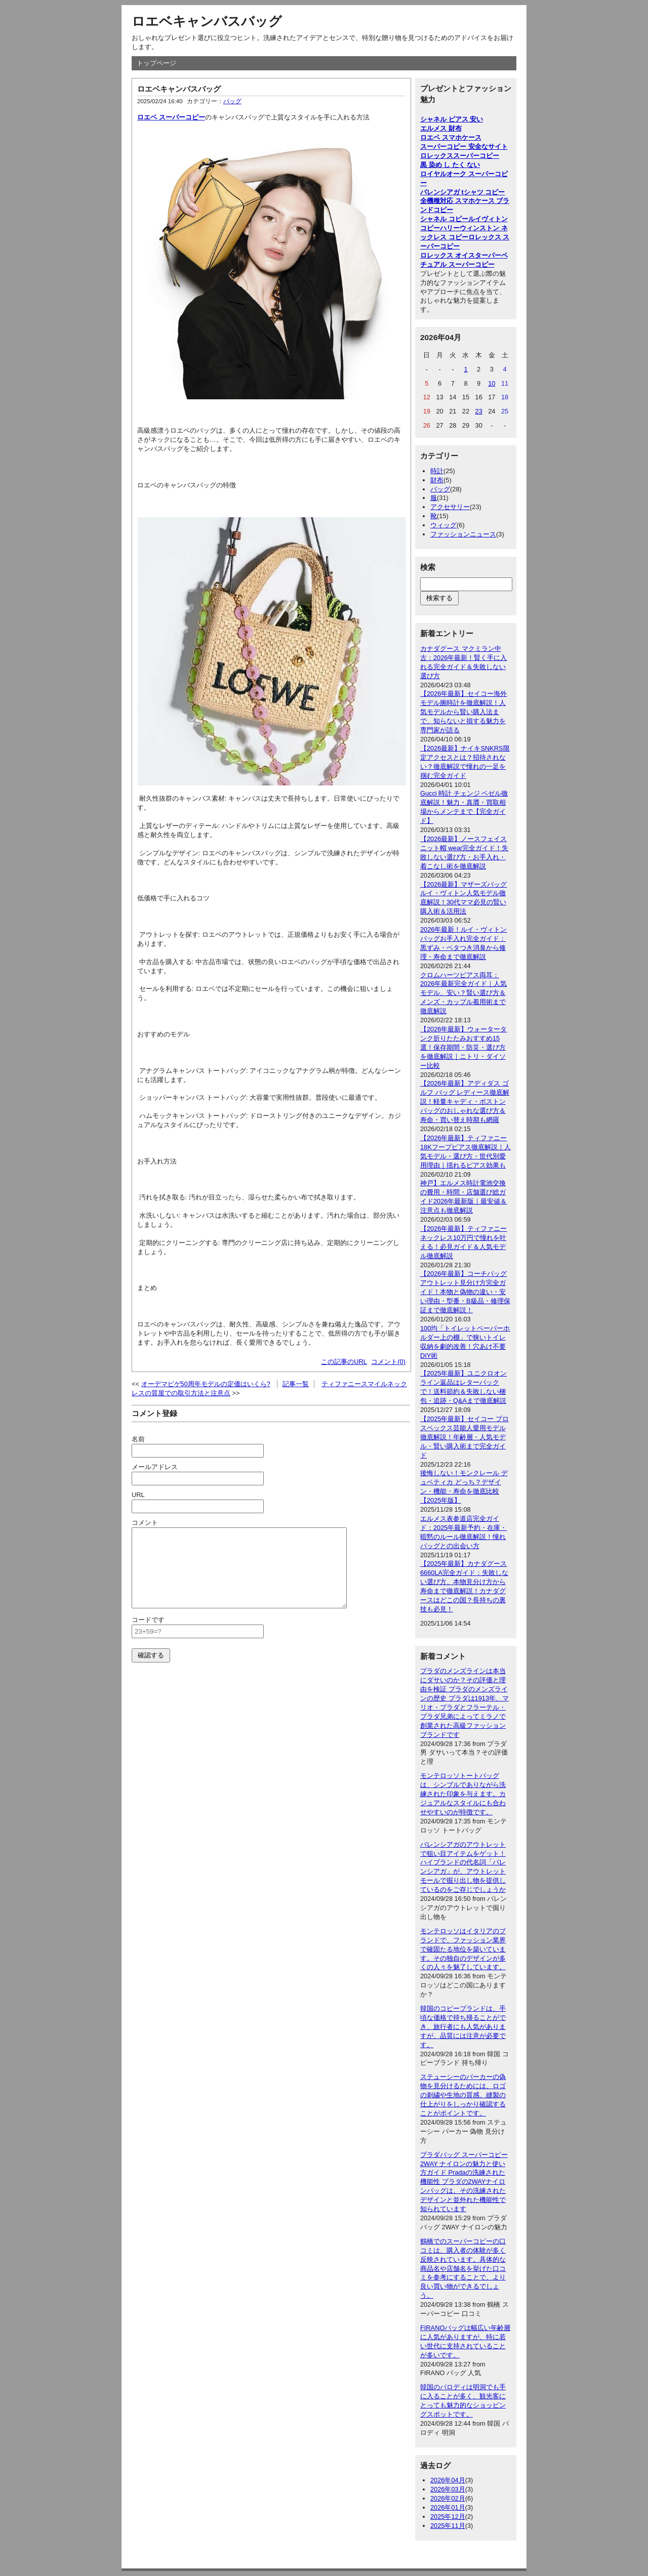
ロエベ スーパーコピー (171, 117)
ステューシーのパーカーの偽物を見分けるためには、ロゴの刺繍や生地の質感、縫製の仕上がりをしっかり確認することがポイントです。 (463, 2095)
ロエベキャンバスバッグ (207, 21)
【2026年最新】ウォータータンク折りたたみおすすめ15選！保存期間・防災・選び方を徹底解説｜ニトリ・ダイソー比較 (463, 1047)
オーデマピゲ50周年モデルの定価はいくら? (205, 1384)
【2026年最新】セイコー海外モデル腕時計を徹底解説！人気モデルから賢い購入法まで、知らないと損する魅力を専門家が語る (463, 712)
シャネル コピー (444, 219)
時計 (436, 471)
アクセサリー (450, 507)
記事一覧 (295, 1384)
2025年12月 (447, 2516)
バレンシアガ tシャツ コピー (462, 192)
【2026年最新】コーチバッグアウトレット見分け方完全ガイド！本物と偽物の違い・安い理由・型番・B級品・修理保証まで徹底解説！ (465, 1292)
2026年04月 (447, 2480)
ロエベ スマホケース (450, 137)
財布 (436, 480)
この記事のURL (344, 1361)
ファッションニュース (463, 534)
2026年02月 (447, 2498)
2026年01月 (447, 2507)
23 (478, 411)
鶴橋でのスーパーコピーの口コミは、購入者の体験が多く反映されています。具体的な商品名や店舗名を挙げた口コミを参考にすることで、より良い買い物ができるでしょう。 (463, 2268)
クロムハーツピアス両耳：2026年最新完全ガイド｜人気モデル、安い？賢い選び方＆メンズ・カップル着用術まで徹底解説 (463, 993)
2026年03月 (447, 2489)
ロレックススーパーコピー (459, 155)
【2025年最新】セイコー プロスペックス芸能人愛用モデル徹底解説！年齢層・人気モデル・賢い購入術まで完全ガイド (464, 1437)
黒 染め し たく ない (450, 165)
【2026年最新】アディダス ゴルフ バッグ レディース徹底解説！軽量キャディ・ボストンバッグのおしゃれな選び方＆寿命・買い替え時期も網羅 (464, 1101)
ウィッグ (443, 525)
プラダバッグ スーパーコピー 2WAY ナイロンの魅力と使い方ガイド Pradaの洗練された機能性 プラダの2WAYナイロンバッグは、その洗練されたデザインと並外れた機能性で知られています (464, 2182)
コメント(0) (388, 1361)
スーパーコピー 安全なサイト (464, 146)
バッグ (232, 101)
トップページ (156, 63)
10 (491, 383)
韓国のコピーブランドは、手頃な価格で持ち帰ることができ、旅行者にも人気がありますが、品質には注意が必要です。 (463, 2027)
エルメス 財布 (441, 128)
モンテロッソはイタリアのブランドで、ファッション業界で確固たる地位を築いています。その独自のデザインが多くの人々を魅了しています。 (463, 1949)
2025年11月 (447, 2525)
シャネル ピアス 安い (451, 119)
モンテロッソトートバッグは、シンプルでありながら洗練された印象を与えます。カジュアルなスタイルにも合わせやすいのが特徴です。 (463, 1794)
